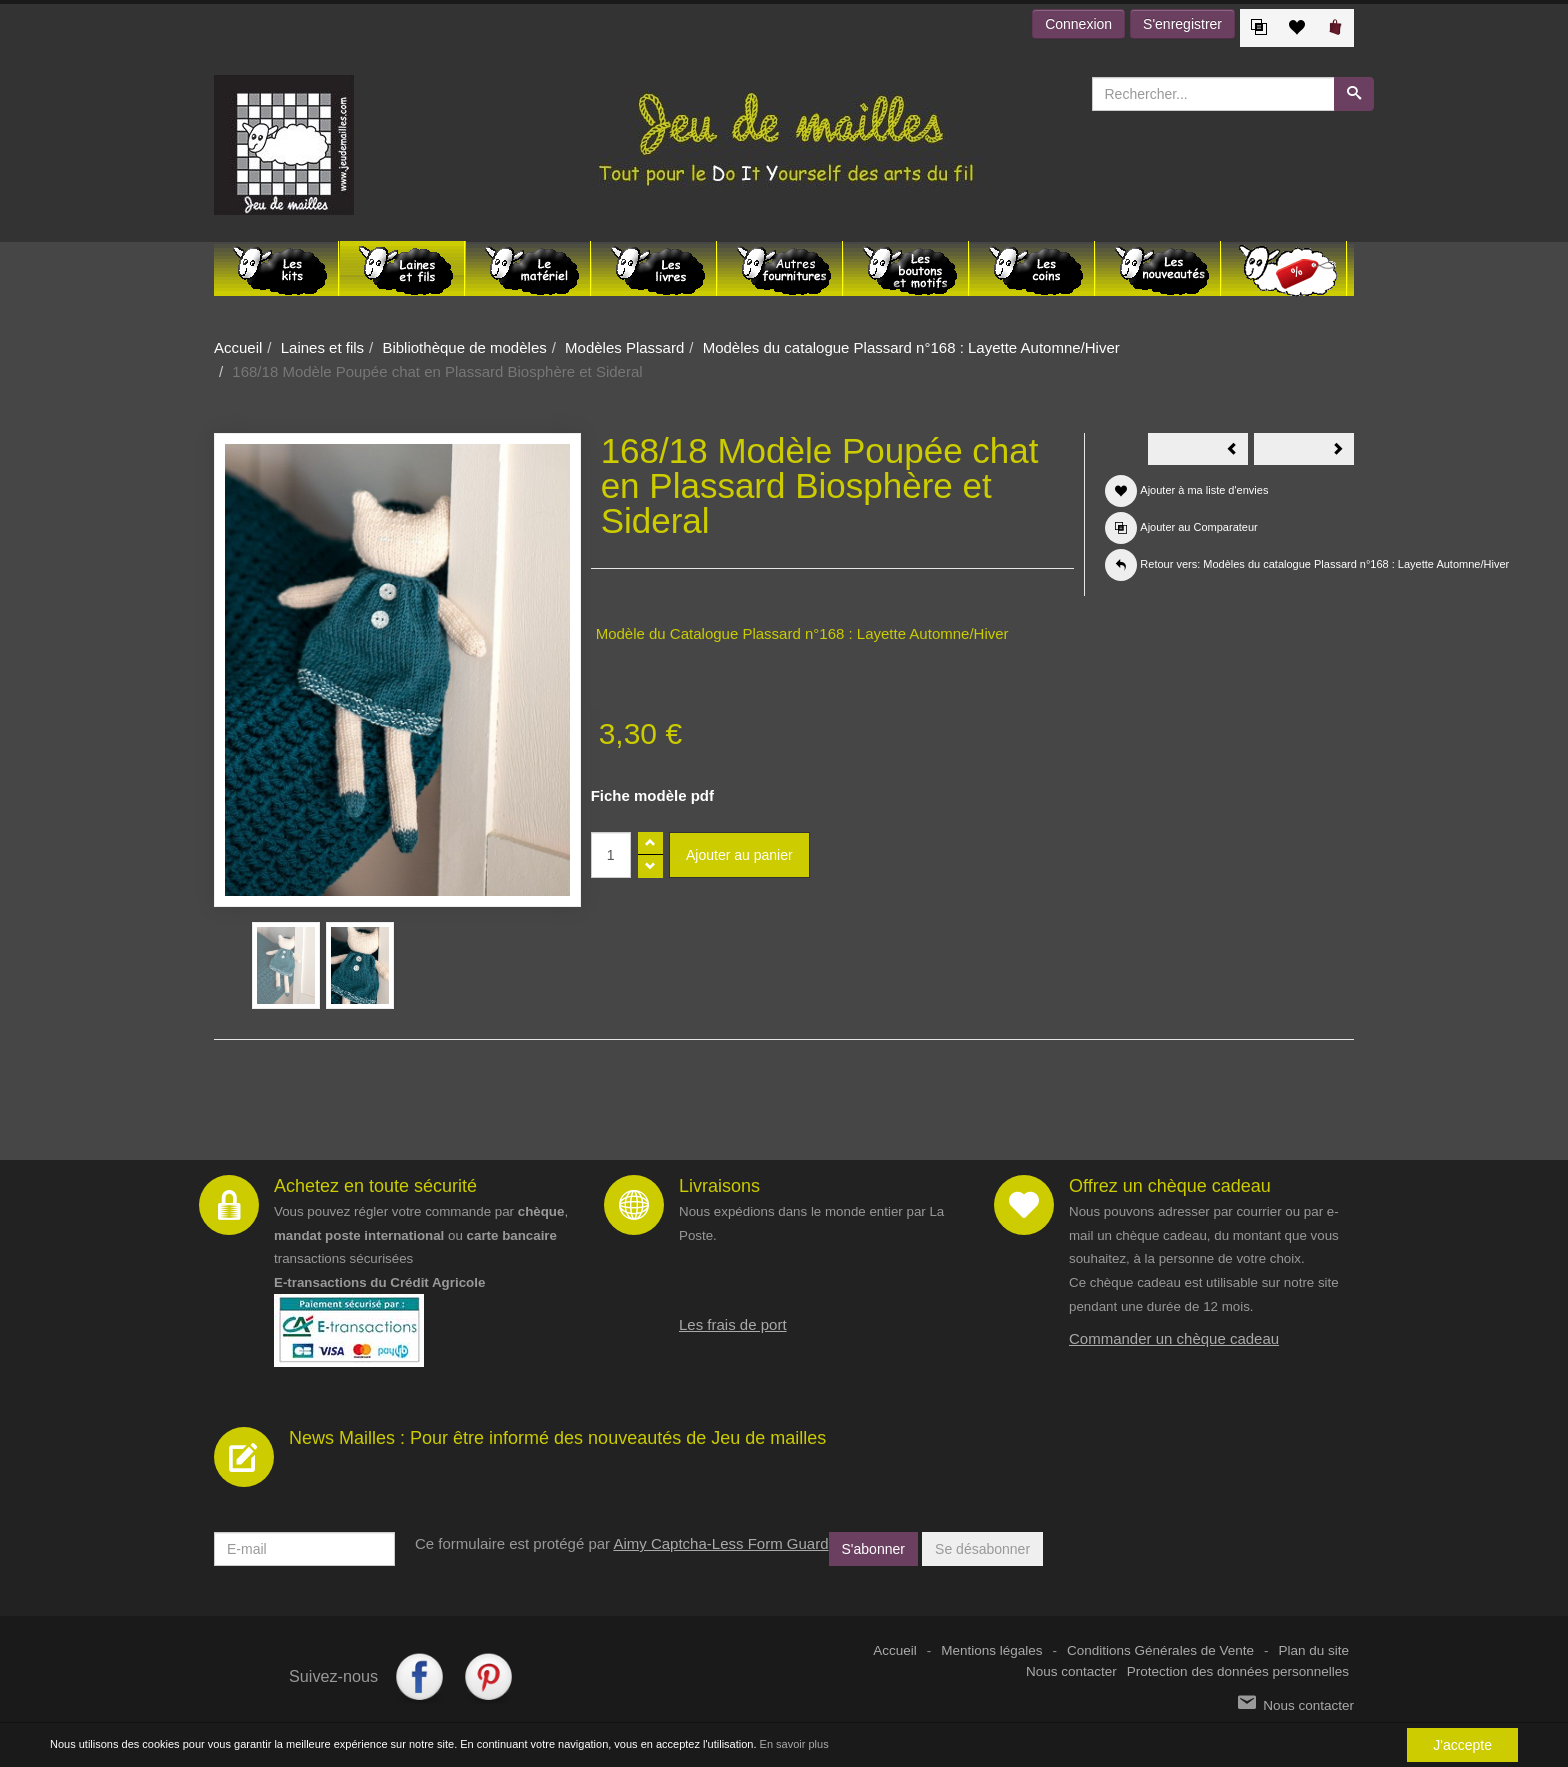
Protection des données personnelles (1238, 1671)
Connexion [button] (1078, 24)
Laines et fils (322, 347)
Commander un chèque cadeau (1174, 1338)
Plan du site (1313, 1650)
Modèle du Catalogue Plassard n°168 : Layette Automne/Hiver (802, 633)
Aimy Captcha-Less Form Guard (720, 1543)
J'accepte (1462, 1745)
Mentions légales (991, 1650)
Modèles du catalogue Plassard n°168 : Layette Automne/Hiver (911, 347)
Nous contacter (1071, 1671)
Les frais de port (733, 1324)
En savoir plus (794, 1744)
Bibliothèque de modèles (464, 347)
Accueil (238, 347)
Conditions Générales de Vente (1160, 1650)
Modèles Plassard (624, 347)
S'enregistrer (1182, 24)
